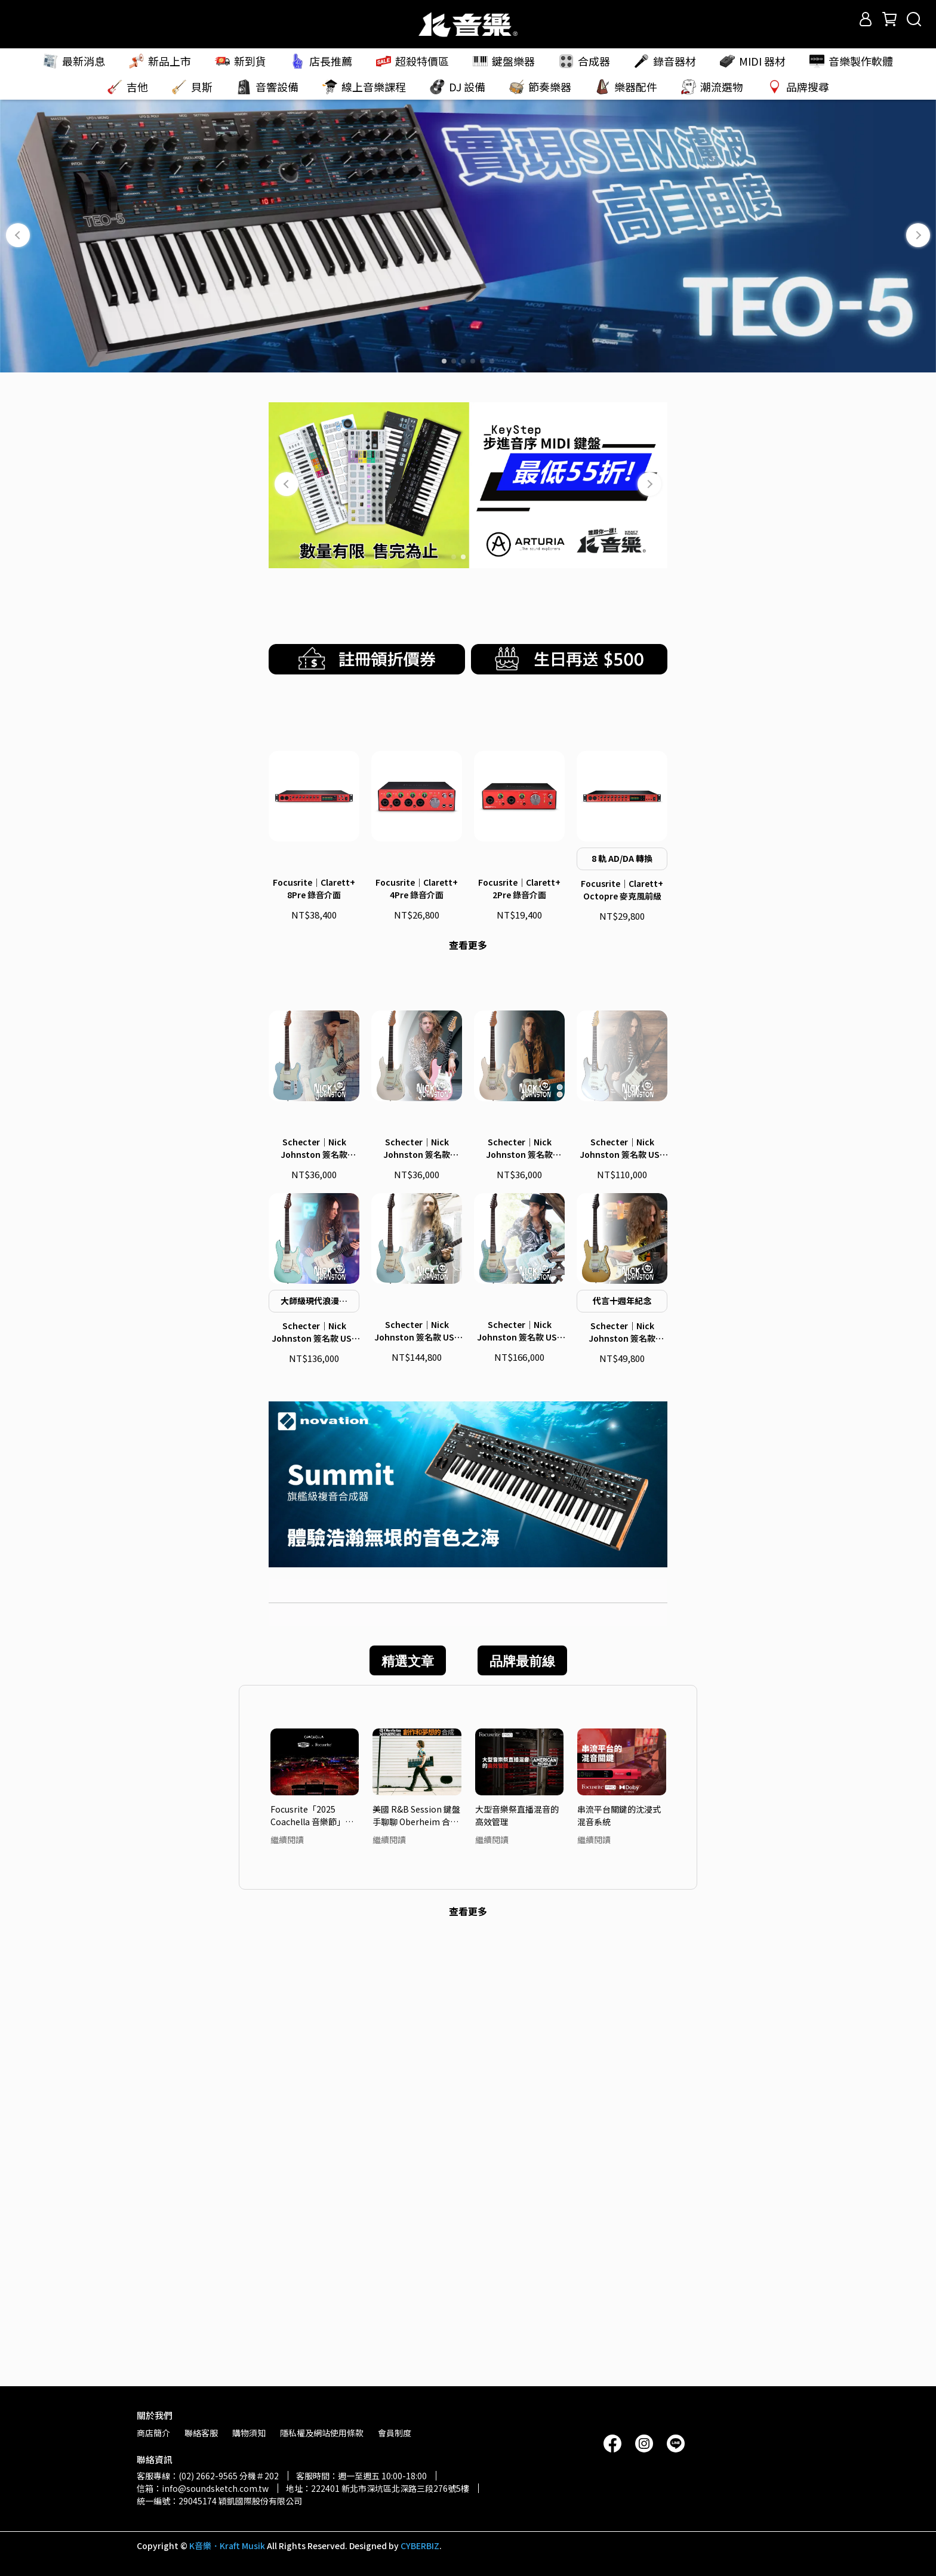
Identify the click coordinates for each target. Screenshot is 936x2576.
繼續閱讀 (287, 2278)
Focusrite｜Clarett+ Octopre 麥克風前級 (622, 1201)
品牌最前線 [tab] (522, 2098)
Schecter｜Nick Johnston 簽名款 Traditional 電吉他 (416, 1586)
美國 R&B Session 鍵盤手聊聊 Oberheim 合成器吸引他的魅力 (416, 2253)
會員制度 (394, 2433)
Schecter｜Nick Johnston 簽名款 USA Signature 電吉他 (314, 1770)
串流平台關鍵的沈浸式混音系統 (619, 2253)
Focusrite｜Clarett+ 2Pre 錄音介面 (519, 1200)
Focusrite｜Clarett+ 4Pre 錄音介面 (416, 1200)
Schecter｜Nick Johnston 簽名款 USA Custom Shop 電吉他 (622, 1586)
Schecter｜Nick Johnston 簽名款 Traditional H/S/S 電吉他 (519, 1586)
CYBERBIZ (420, 2546)
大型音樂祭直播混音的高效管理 (517, 2253)
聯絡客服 (201, 2433)
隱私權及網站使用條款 (322, 2433)
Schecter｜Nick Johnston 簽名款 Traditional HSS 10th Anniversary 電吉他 (622, 1770)
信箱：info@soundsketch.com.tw (203, 2488)
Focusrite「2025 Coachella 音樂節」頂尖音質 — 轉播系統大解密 (314, 2253)
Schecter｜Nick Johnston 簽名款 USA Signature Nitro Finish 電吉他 (416, 1769)
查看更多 (468, 1256)
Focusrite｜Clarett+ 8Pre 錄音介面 (314, 1200)
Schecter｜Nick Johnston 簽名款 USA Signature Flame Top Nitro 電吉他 (519, 1769)
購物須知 (249, 2433)
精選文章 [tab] (407, 2098)
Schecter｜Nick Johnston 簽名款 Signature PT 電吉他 (314, 1586)
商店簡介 (153, 2433)
